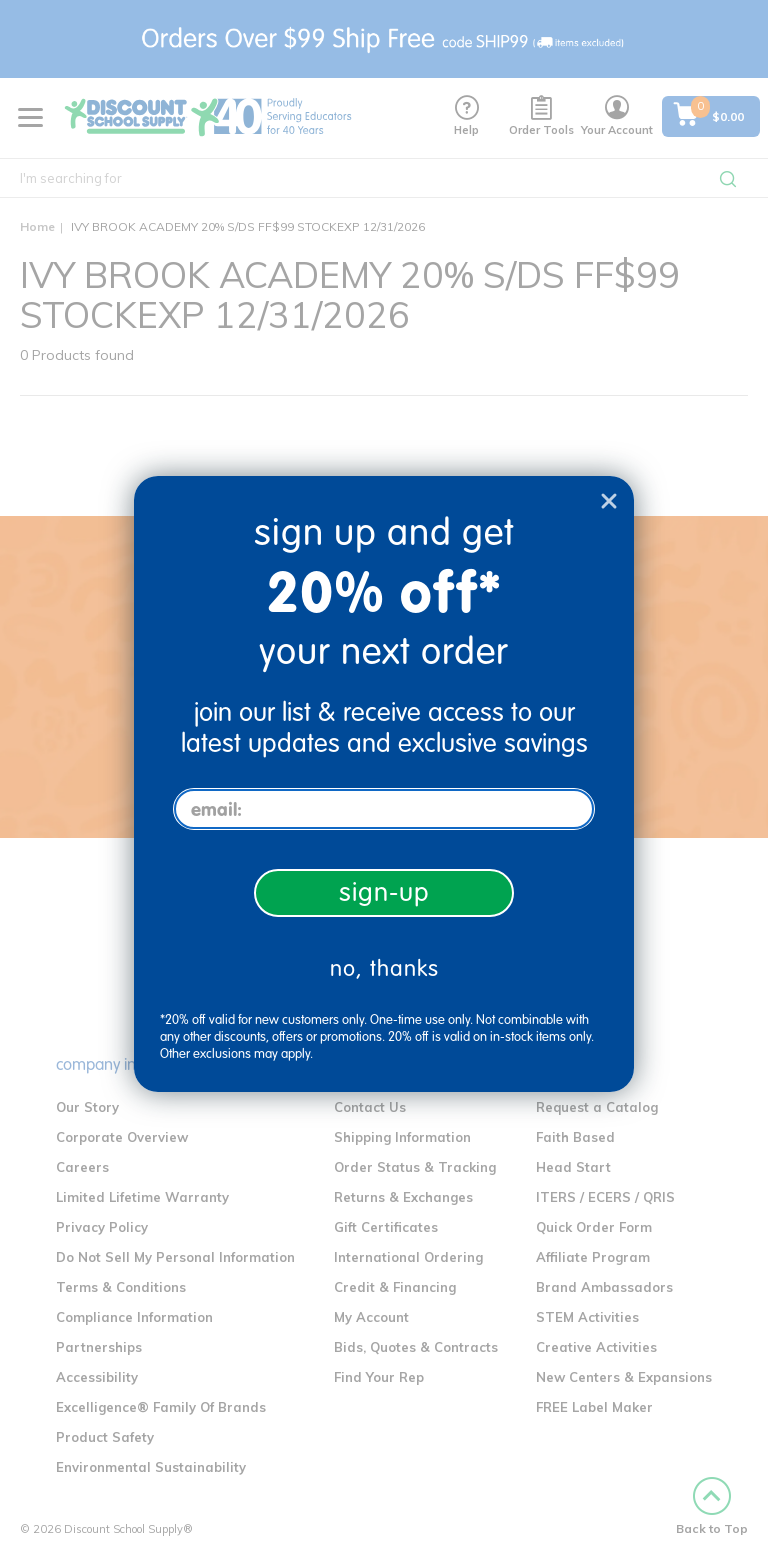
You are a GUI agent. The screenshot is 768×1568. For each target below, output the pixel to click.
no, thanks (384, 968)
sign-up (384, 892)
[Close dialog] (609, 501)
